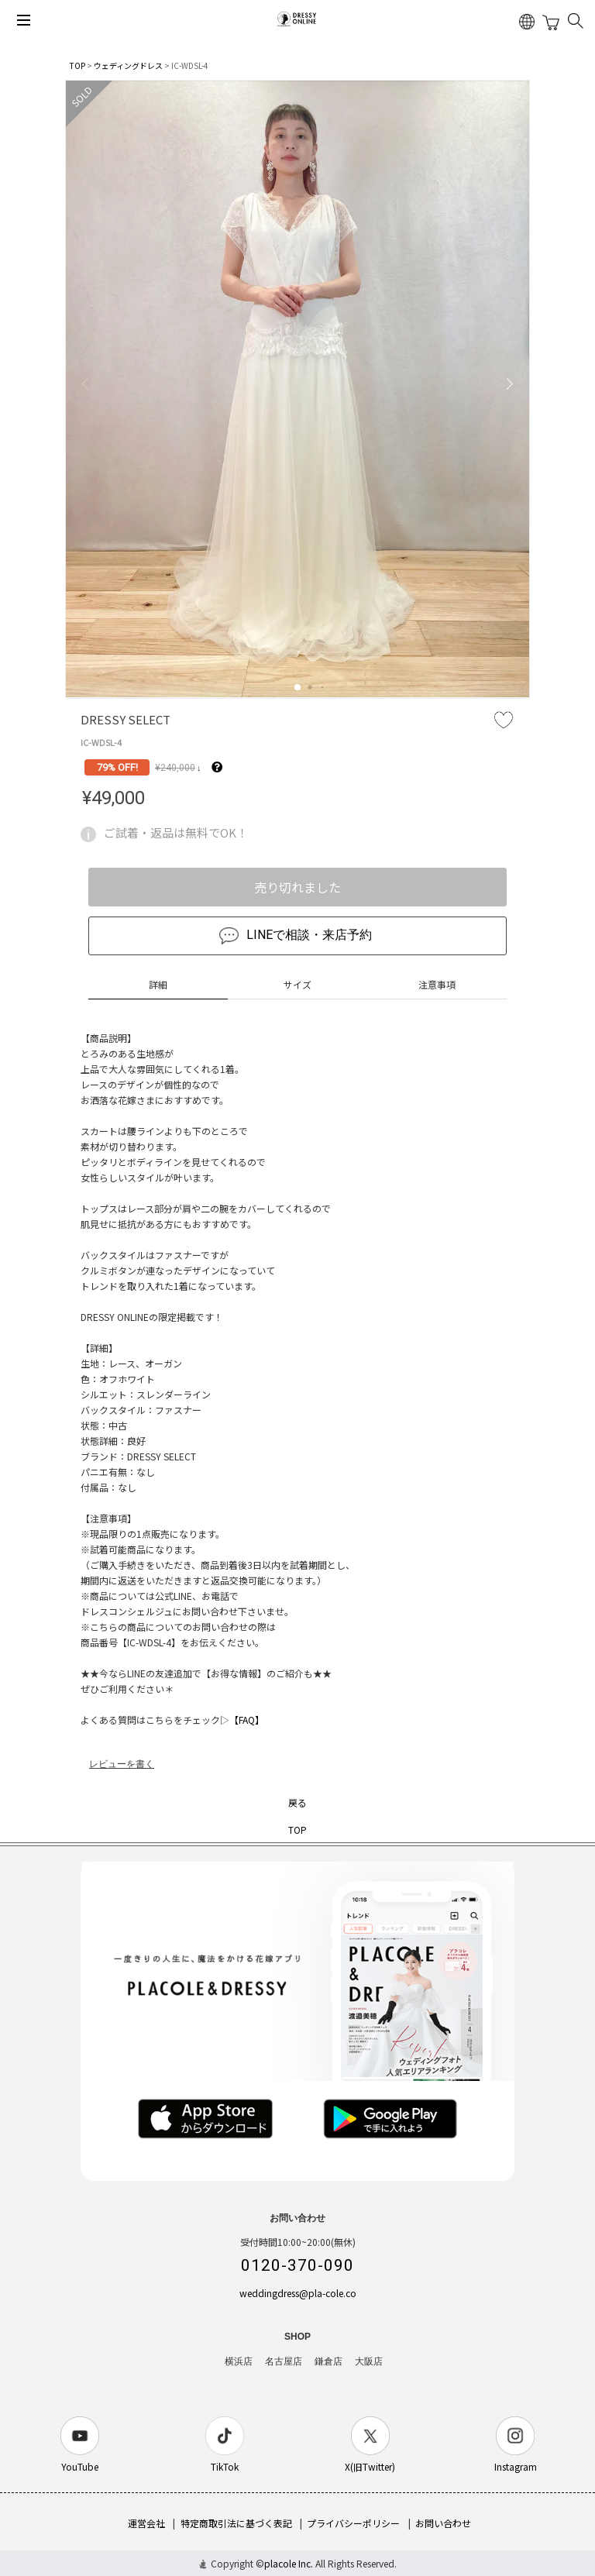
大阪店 (369, 2361)
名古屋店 (283, 2361)
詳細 (158, 984)
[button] (297, 687)
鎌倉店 (328, 2361)
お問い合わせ (443, 2523)
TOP (77, 65)
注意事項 (437, 984)
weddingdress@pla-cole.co (297, 2292)
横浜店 (239, 2361)
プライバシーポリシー (353, 2523)
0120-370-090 (297, 2265)
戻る (297, 1802)
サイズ (297, 984)
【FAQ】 (246, 1719)
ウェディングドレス (128, 65)
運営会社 (146, 2523)
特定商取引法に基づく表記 (236, 2523)
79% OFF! (117, 767)
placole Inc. (288, 2563)
